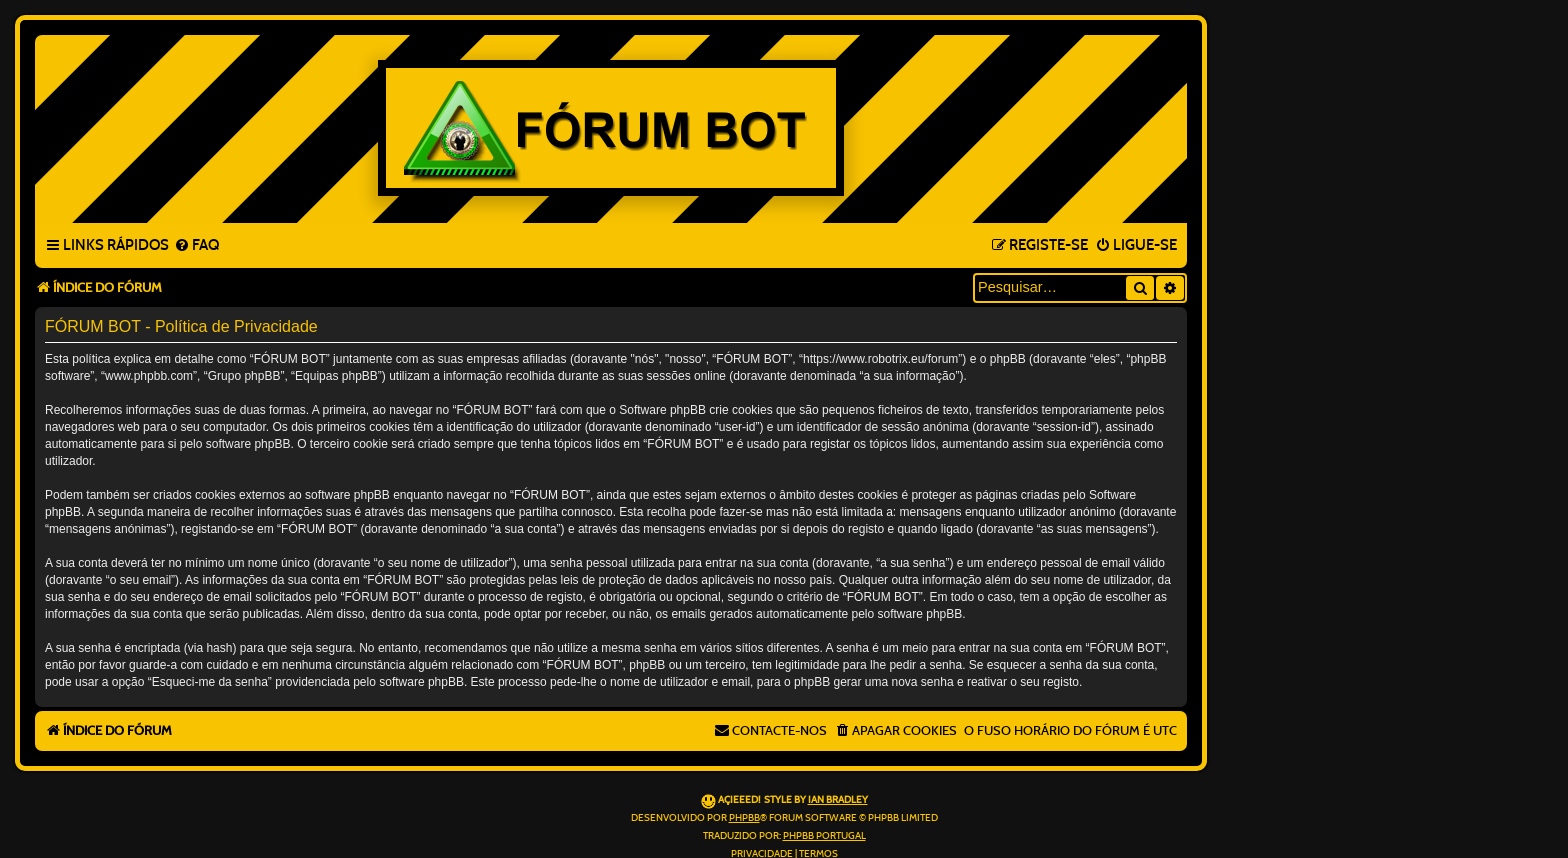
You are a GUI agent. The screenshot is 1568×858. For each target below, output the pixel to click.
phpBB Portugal (824, 836)
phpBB (744, 818)
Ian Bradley (838, 800)
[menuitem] (196, 246)
